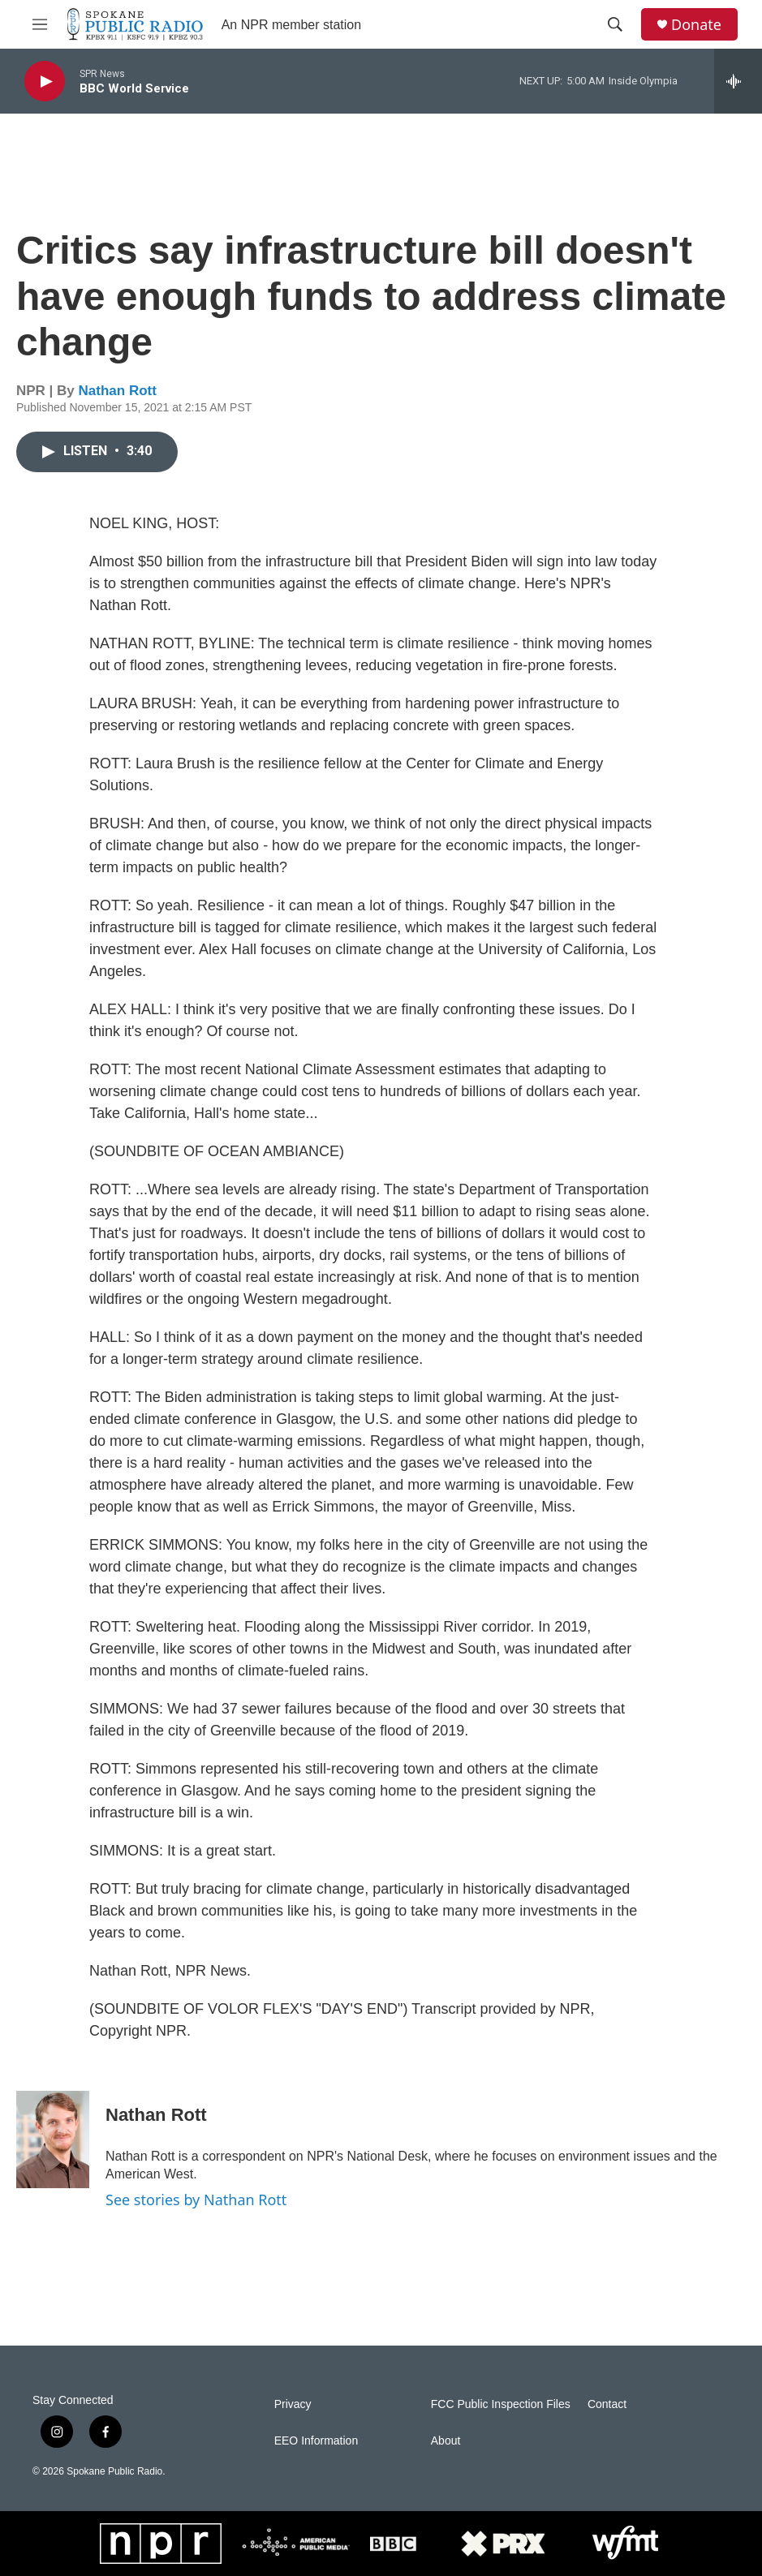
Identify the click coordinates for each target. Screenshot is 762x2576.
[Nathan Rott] (52, 2139)
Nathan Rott (118, 390)
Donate (696, 24)
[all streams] (738, 81)
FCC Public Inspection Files (500, 2404)
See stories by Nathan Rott (195, 2199)
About (446, 2441)
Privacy (293, 2404)
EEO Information (316, 2441)
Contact (607, 2404)
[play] (45, 81)
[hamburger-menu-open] (39, 24)
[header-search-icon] (615, 24)
